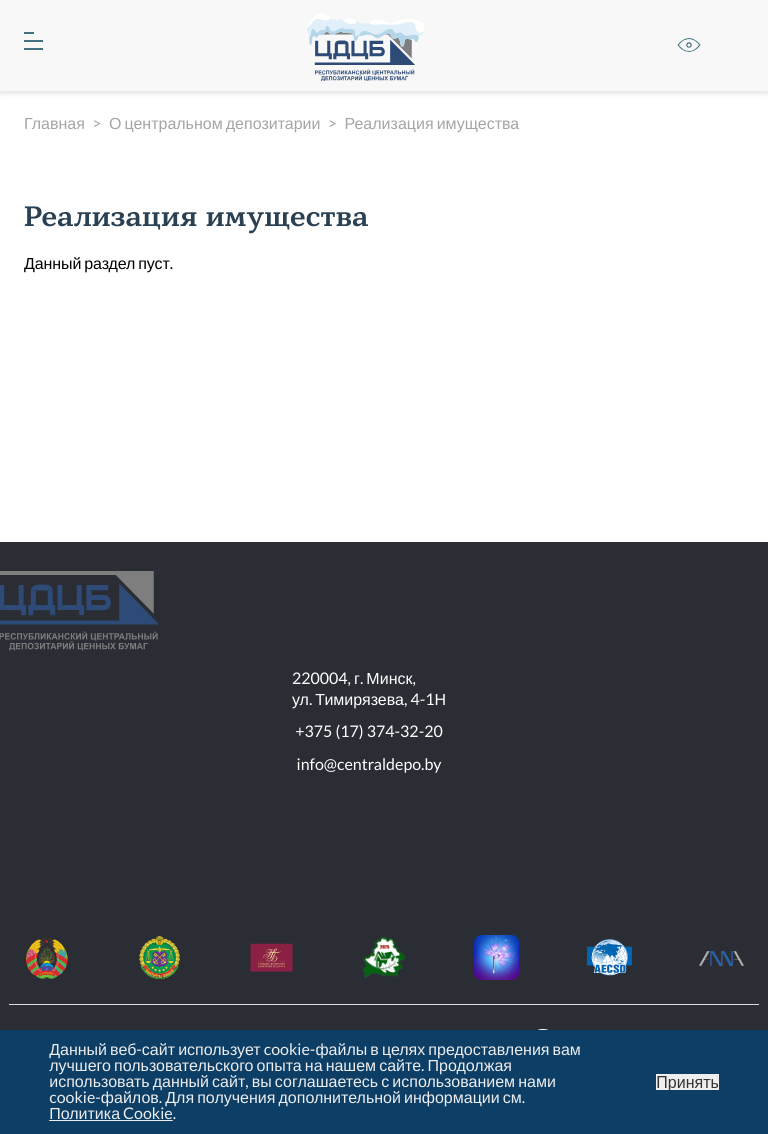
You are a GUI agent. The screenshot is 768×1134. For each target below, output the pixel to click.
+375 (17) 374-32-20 (369, 731)
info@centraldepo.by (369, 764)
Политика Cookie (111, 1113)
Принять (687, 1082)
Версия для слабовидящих (689, 45)
